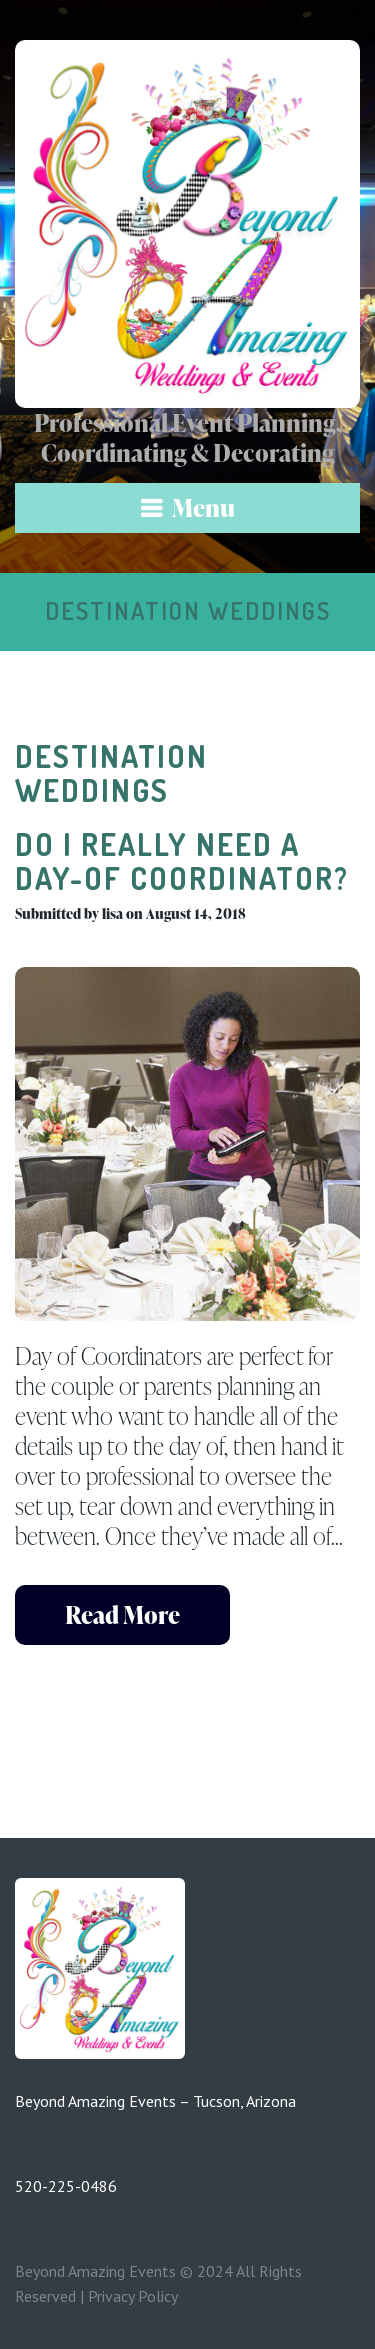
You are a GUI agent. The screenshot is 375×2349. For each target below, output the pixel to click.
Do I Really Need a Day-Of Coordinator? (182, 861)
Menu (203, 507)
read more (122, 1614)
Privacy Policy (133, 2296)
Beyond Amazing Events (95, 2271)
